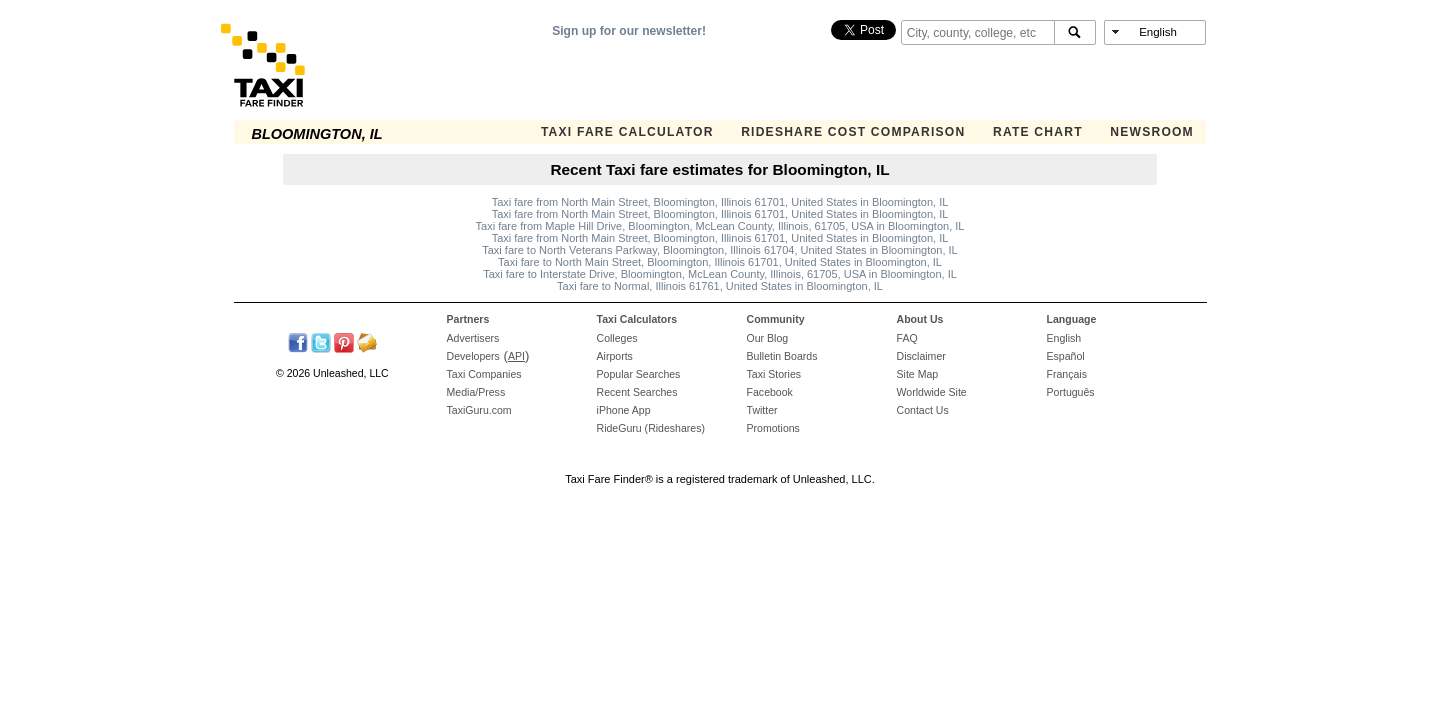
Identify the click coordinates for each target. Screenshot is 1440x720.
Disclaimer (921, 356)
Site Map (918, 374)
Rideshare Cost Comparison (853, 132)
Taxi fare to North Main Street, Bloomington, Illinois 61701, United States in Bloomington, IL (720, 262)
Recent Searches (637, 392)
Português (1071, 392)
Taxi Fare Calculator (627, 132)
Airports (615, 356)
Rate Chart (1038, 132)
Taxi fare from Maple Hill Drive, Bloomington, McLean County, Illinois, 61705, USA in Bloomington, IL (720, 226)
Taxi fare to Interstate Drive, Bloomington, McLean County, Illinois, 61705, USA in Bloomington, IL (720, 274)
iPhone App (624, 410)
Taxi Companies (484, 374)
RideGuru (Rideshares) (651, 428)
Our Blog (768, 338)
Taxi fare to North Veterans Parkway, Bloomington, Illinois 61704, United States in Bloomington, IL (720, 250)
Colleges (617, 338)
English (1064, 338)
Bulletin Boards (782, 356)
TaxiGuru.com (479, 410)
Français (1067, 374)
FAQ (907, 338)
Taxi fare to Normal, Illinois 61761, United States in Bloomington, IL (720, 286)
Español (1066, 356)
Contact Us (923, 410)
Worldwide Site (932, 392)
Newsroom (1152, 132)
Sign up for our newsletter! (629, 31)
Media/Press (476, 392)
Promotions (773, 428)
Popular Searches (639, 374)
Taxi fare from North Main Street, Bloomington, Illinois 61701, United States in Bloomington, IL (720, 202)
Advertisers (473, 338)
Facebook (770, 392)
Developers (473, 356)
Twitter (762, 410)
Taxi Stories (774, 374)
